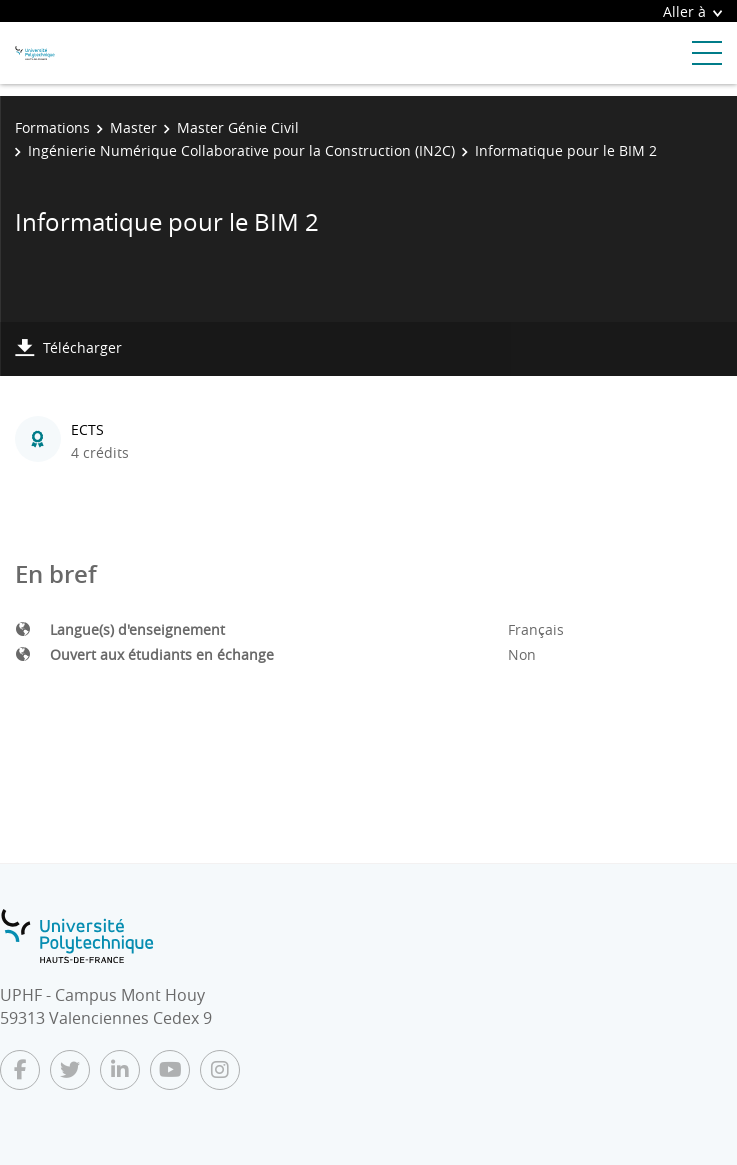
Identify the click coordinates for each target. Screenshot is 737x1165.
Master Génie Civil (238, 127)
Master (133, 127)
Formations (52, 127)
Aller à (692, 11)
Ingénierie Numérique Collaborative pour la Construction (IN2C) (241, 150)
